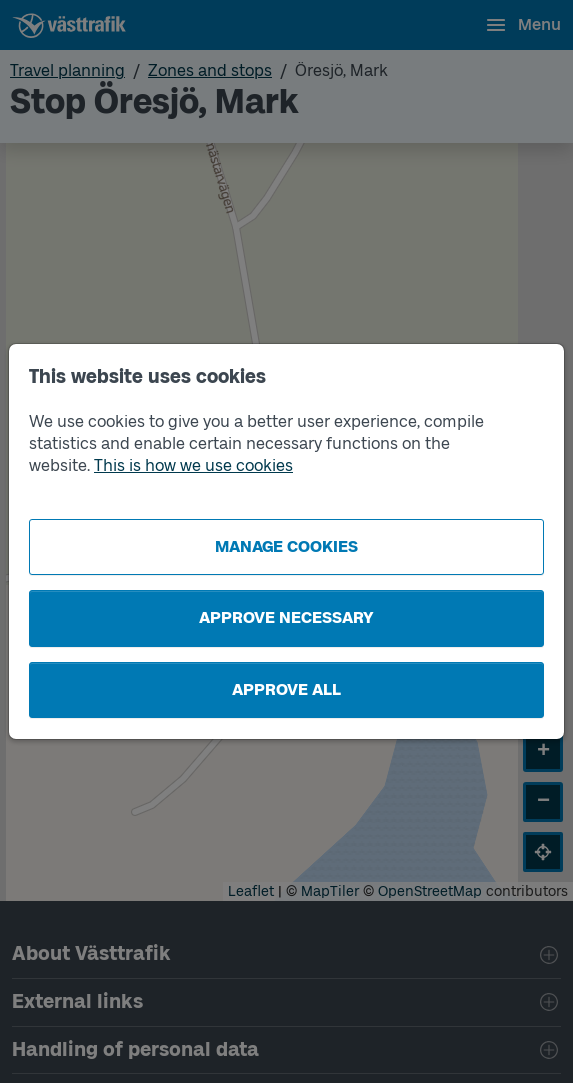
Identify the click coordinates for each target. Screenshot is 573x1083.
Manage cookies (286, 546)
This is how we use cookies (193, 465)
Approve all (286, 689)
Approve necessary (286, 617)
